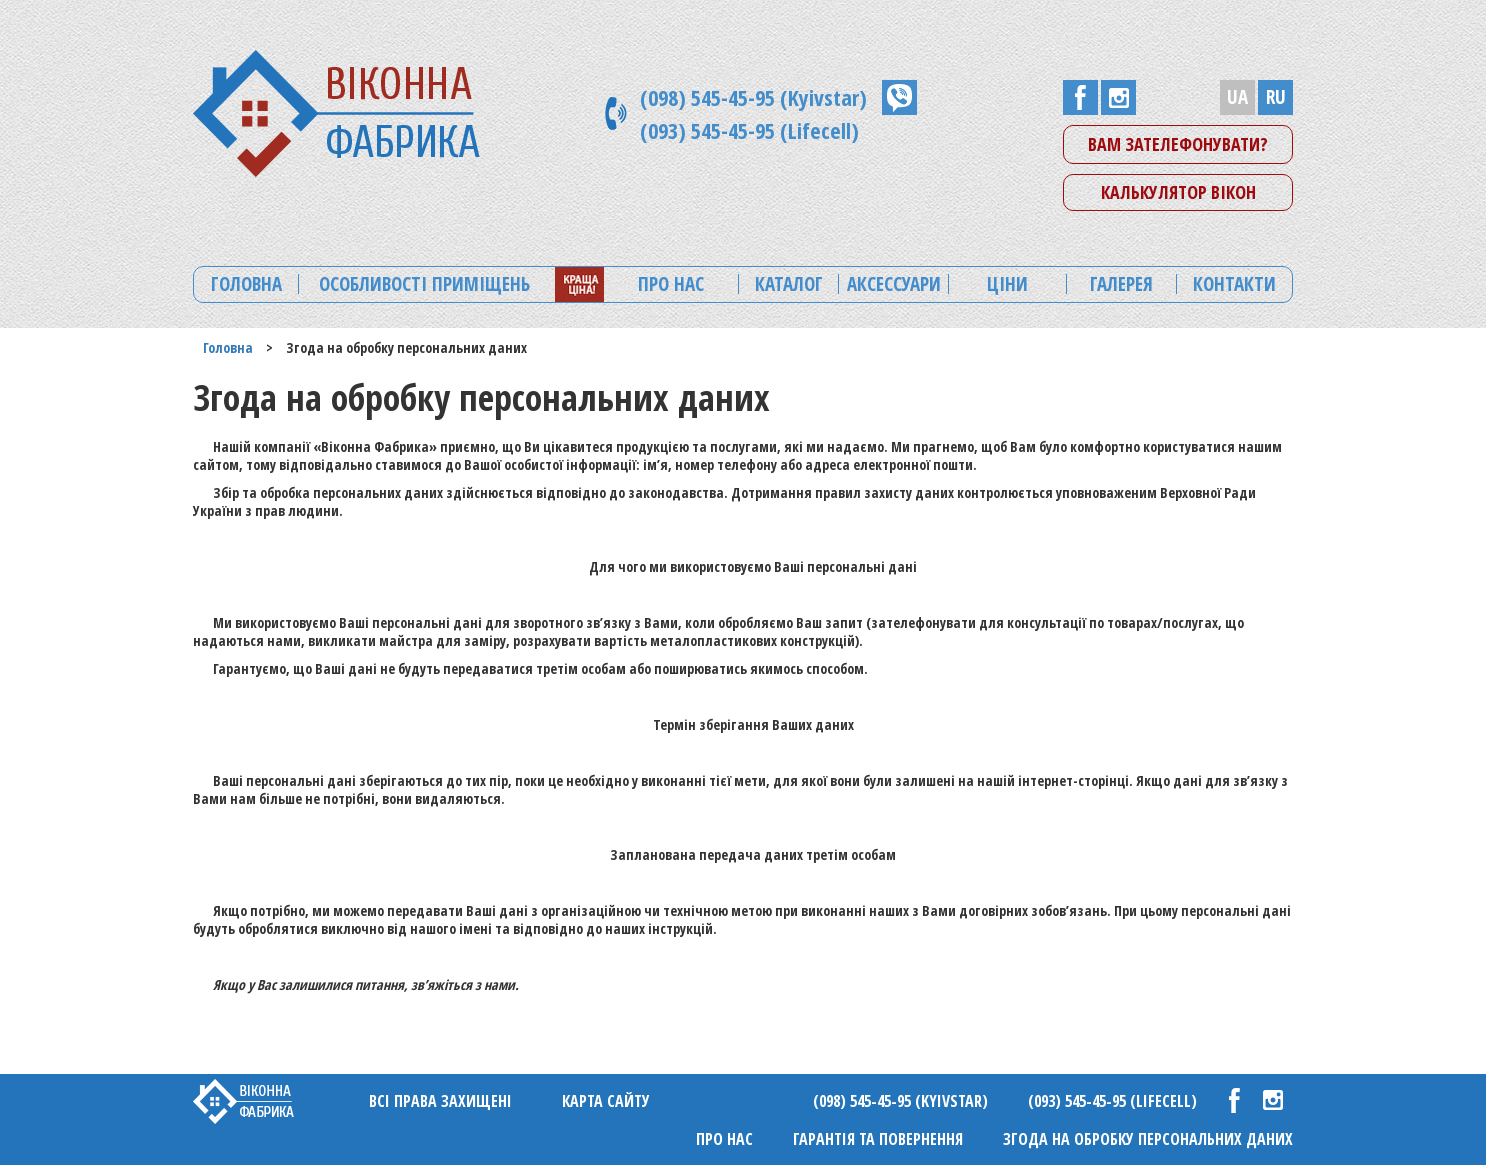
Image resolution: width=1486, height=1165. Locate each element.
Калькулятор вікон (1178, 192)
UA (1237, 97)
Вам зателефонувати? (1178, 144)
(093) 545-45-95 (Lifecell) (749, 130)
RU (1276, 97)
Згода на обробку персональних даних (1148, 1139)
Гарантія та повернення (878, 1139)
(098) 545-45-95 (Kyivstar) (753, 97)
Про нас (724, 1139)
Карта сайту (606, 1101)
